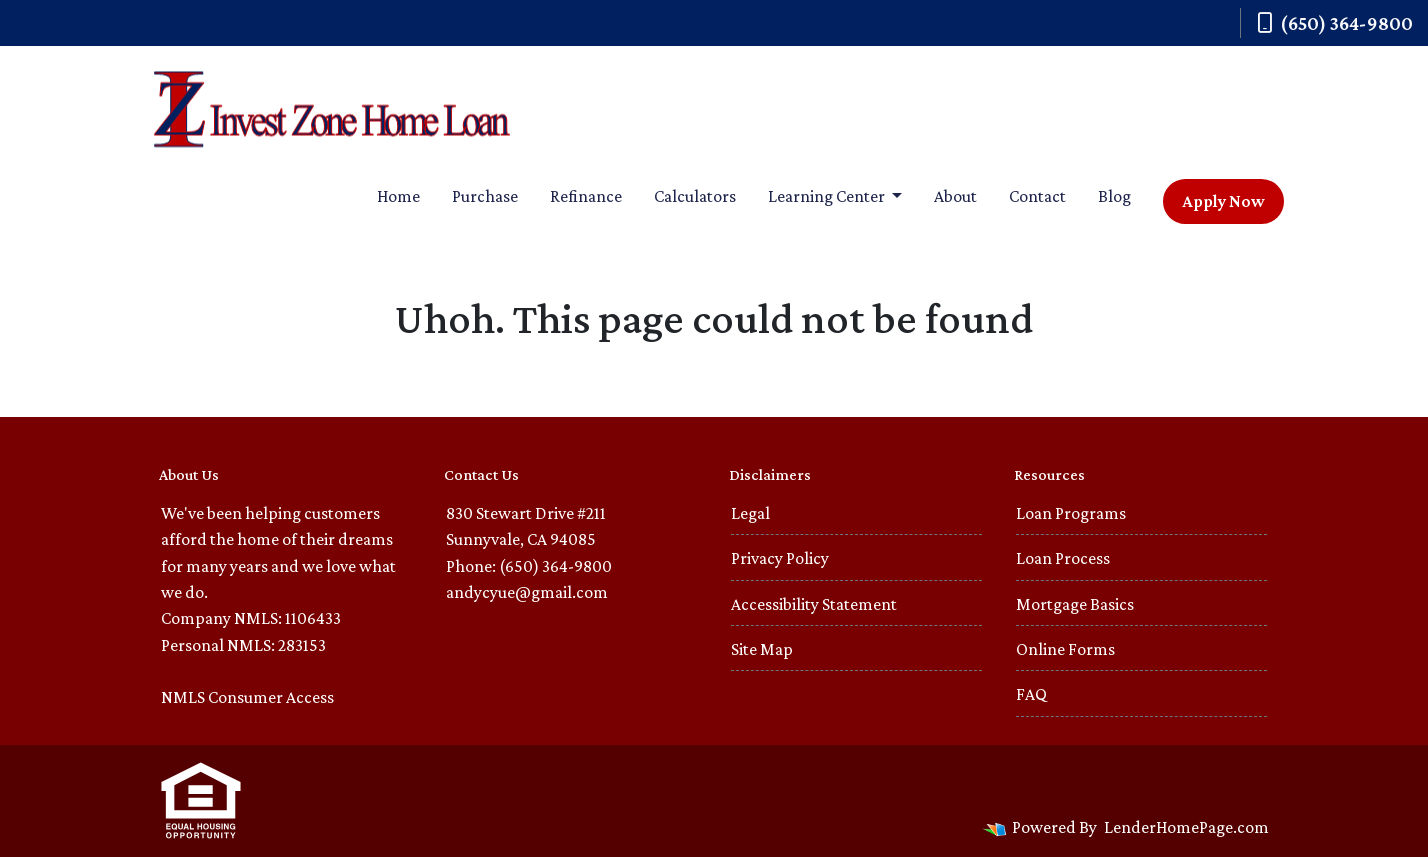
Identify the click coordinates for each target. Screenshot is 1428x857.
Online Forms (1065, 649)
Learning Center (828, 196)
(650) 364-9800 (1335, 23)
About (955, 196)
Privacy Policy (780, 558)
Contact (1037, 196)
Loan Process (1063, 558)
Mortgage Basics (1075, 604)
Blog (1114, 196)
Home (398, 196)
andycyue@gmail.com (527, 592)
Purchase (485, 196)
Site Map (762, 649)
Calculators (695, 196)
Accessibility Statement (814, 604)
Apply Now (1223, 201)
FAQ (1031, 694)
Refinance (586, 196)
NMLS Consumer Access (247, 697)
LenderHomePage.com (1186, 827)
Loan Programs (1071, 513)
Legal (750, 513)
